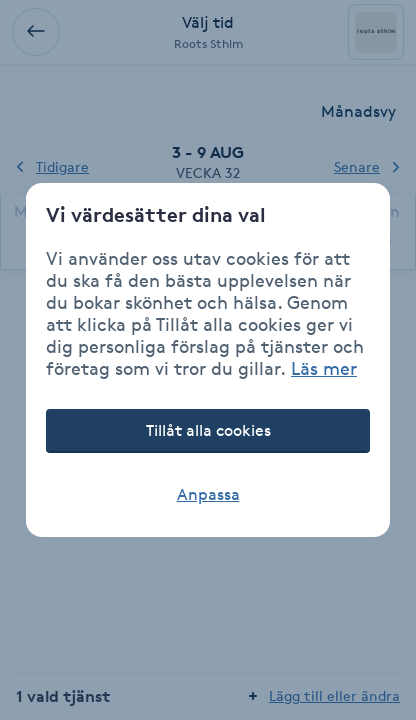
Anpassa (208, 494)
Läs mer (324, 368)
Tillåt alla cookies (208, 430)
